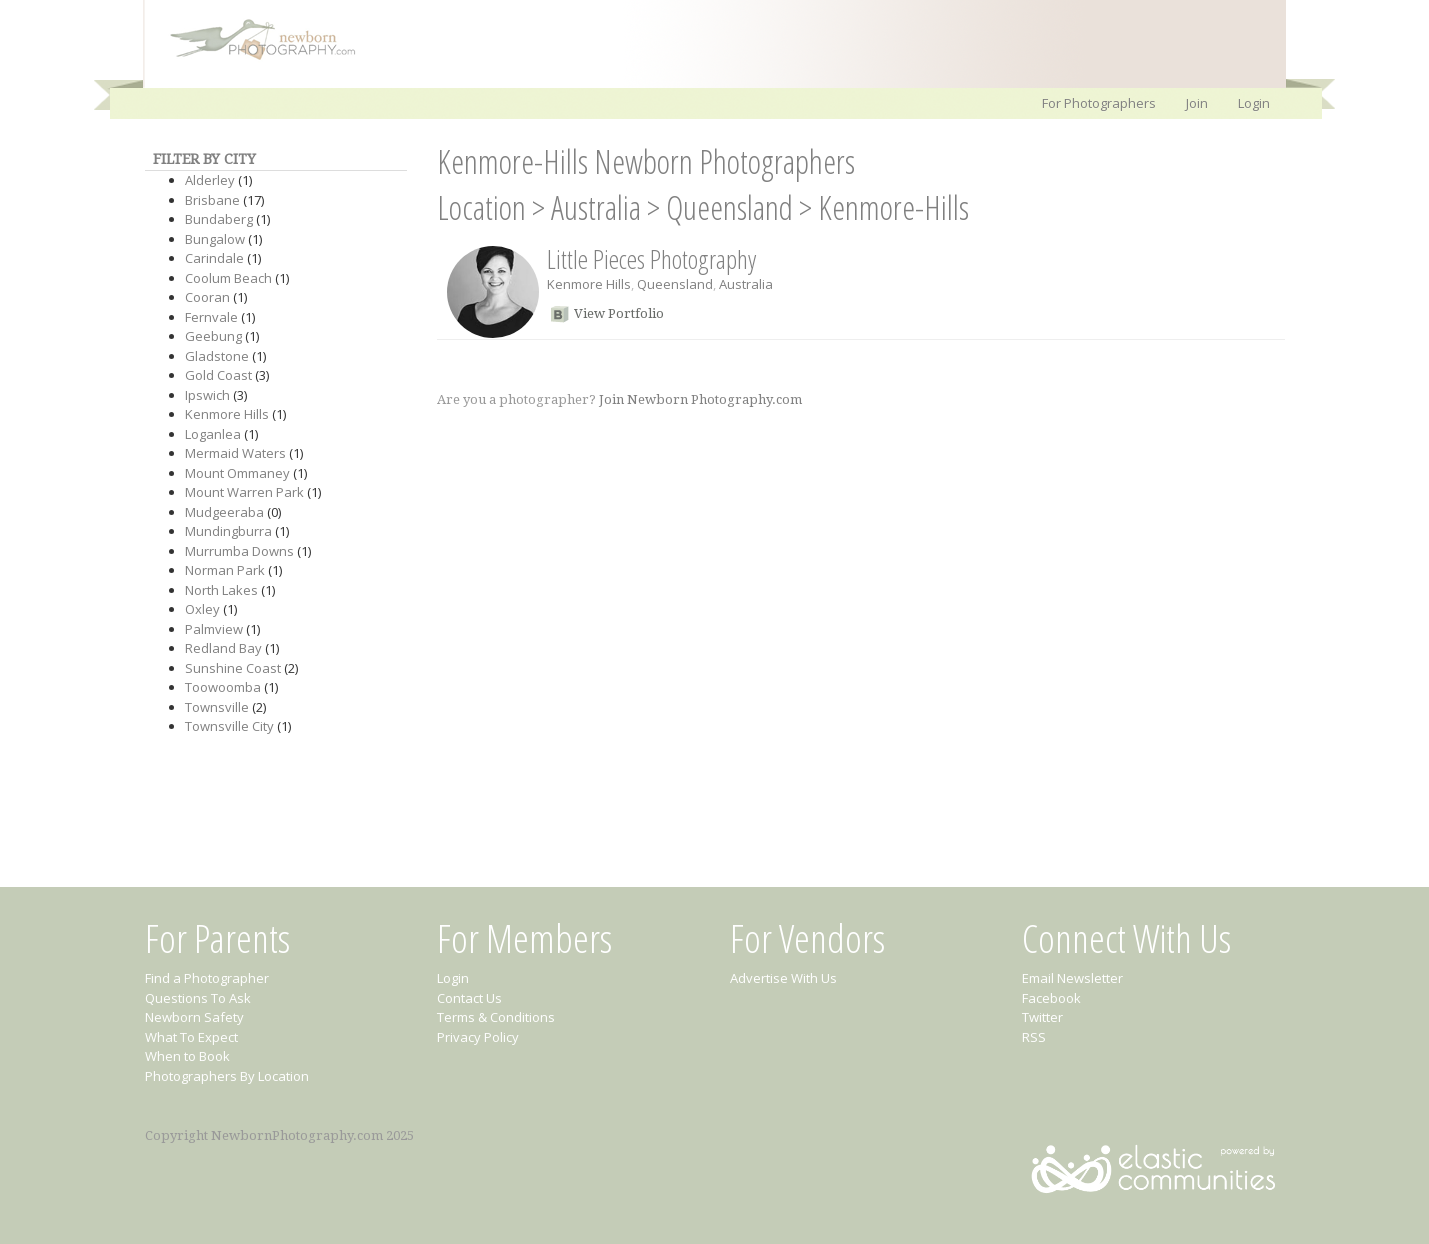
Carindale (214, 258)
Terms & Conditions (496, 1017)
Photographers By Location (227, 1076)
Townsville (217, 707)
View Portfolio (619, 313)
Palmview (214, 629)
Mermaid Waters (235, 453)
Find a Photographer (207, 978)
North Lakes (221, 590)
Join (1197, 103)
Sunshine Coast (233, 668)
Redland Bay (223, 648)
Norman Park (225, 570)
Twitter (1042, 1017)
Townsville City (229, 726)
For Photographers (1099, 103)
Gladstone (217, 356)
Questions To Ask (198, 998)
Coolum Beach (228, 278)
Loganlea (213, 434)
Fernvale (211, 317)
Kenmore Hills (227, 414)
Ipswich (207, 395)
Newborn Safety (194, 1017)
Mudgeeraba (224, 512)
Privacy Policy (478, 1037)
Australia (596, 207)
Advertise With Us (783, 978)
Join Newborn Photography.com (700, 399)
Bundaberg (219, 219)
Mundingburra (228, 531)
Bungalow (215, 239)
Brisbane (212, 200)
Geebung (213, 336)
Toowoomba (223, 687)
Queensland (729, 207)
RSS (1034, 1037)
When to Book (187, 1056)
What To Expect (191, 1037)
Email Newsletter (1072, 978)
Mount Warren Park (244, 492)
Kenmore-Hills (893, 207)
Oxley (202, 609)
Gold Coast (218, 375)
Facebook (1051, 998)
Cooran (207, 297)
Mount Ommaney (237, 473)
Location (481, 207)
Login (1254, 103)
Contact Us (469, 998)
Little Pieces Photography (651, 259)
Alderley (210, 180)
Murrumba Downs (239, 551)
